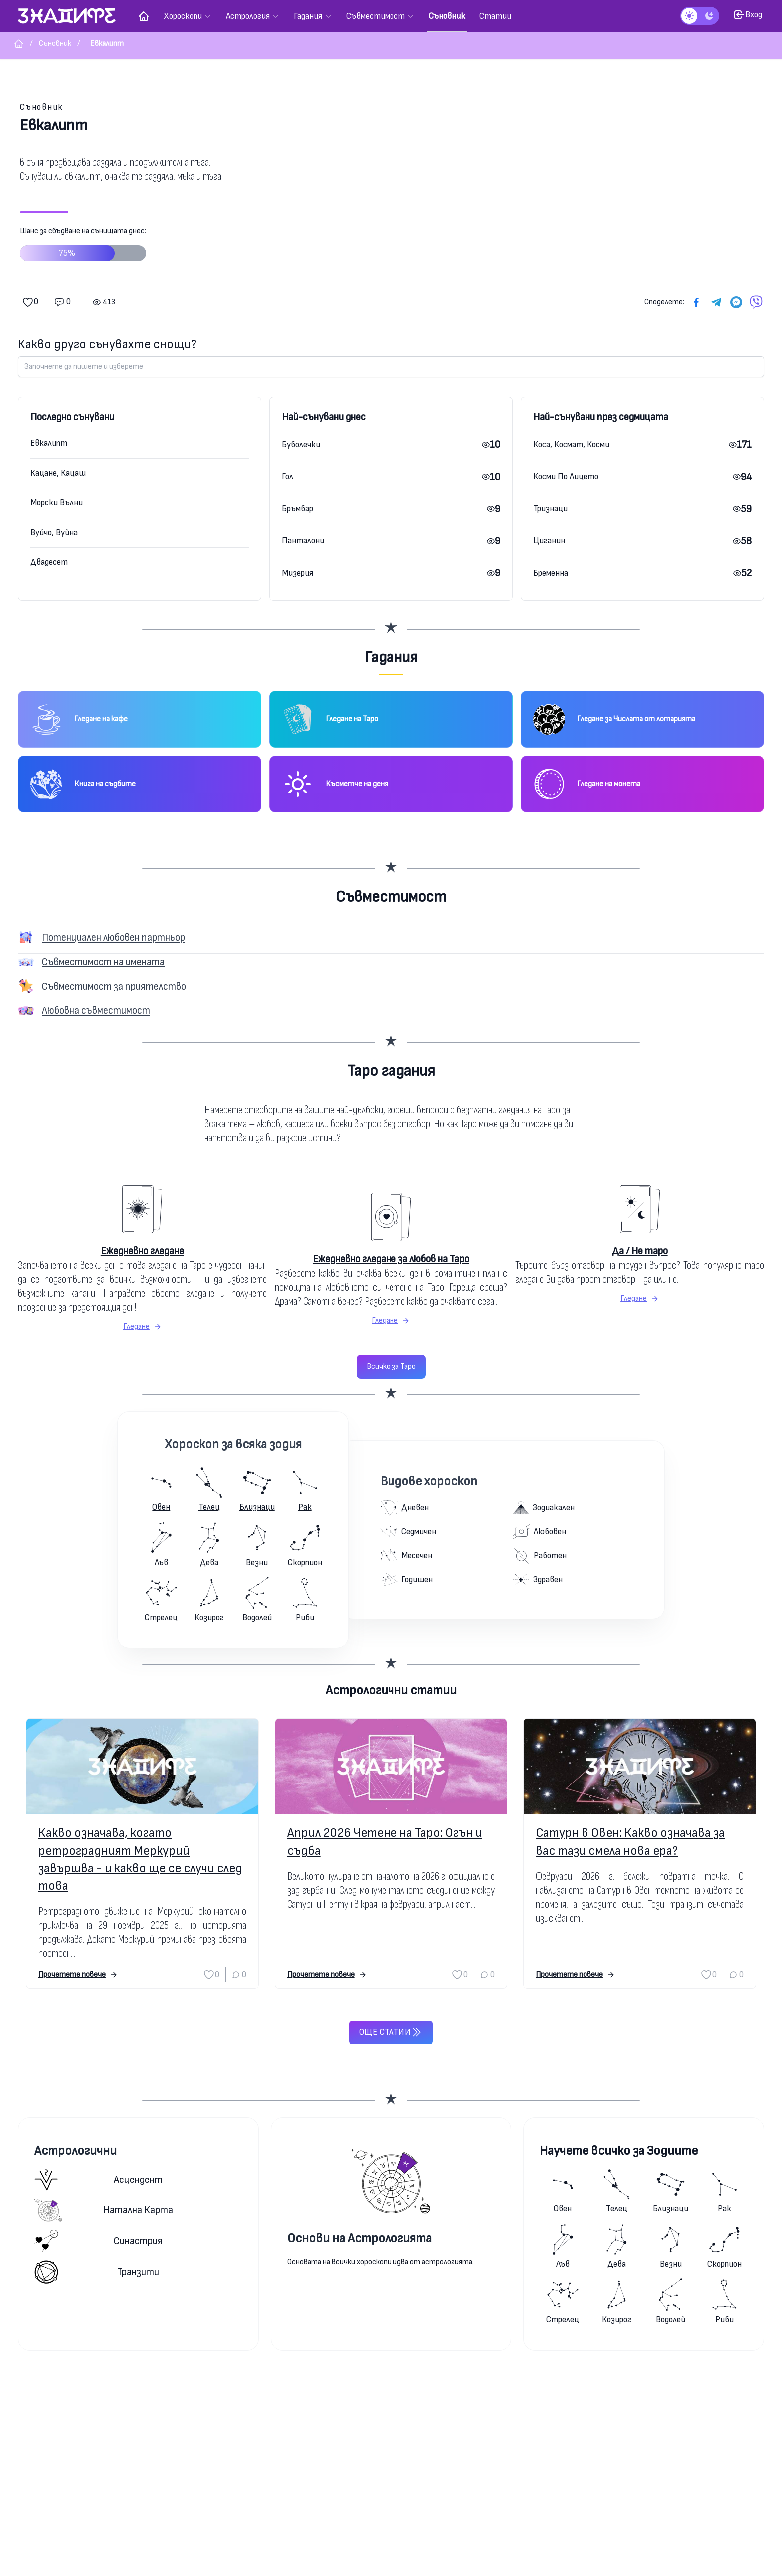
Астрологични (75, 2151)
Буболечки (301, 444)
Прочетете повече (78, 1974)
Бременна (550, 573)
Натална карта (103, 2210)
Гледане (142, 1326)
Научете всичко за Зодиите (619, 2151)
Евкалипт (48, 443)
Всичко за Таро (391, 1366)
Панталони (303, 540)
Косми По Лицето (565, 476)
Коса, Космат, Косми (571, 444)
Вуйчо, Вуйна (54, 532)
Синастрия (98, 2241)
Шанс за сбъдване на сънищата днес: (83, 247)
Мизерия (297, 573)
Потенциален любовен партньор (113, 937)
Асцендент (98, 2180)
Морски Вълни (56, 502)
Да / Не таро (640, 1251)
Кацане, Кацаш (58, 473)
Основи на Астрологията (359, 2238)
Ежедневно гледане (142, 1251)
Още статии (391, 2032)
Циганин (549, 540)
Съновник (41, 107)
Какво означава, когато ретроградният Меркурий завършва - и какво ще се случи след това (140, 1859)
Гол (287, 476)
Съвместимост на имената (103, 962)
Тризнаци (550, 508)
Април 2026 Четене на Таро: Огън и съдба (384, 1841)
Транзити (96, 2272)
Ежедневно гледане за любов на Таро (391, 1259)
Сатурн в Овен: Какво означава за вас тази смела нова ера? (630, 1841)
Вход (747, 15)
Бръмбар (297, 508)
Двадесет (49, 562)
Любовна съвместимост (96, 1010)
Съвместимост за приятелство (114, 986)
